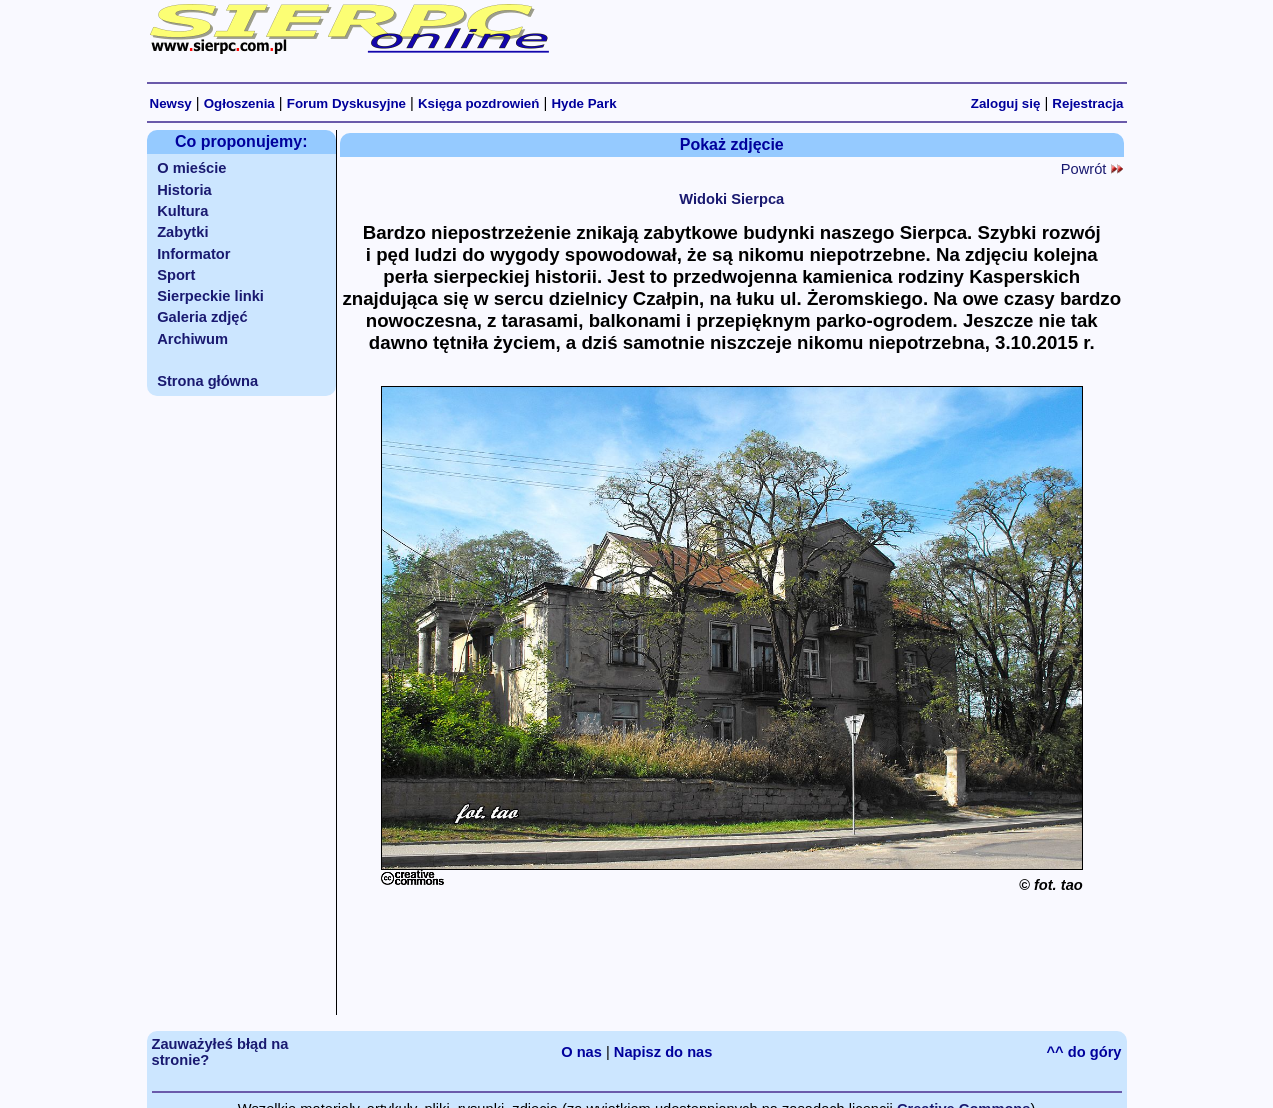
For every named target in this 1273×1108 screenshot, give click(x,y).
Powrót (1092, 169)
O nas (581, 1052)
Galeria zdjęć (202, 317)
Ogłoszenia (239, 103)
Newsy (171, 103)
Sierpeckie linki (210, 296)
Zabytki (182, 232)
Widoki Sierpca (731, 199)
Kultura (182, 211)
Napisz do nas (663, 1052)
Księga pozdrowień (478, 103)
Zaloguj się (1006, 103)
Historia (184, 190)
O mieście (191, 168)
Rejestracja (1087, 103)
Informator (193, 254)
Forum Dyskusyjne (346, 103)
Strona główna (207, 381)
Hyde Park (583, 103)
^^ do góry (1084, 1052)
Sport (176, 275)
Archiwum (192, 339)
